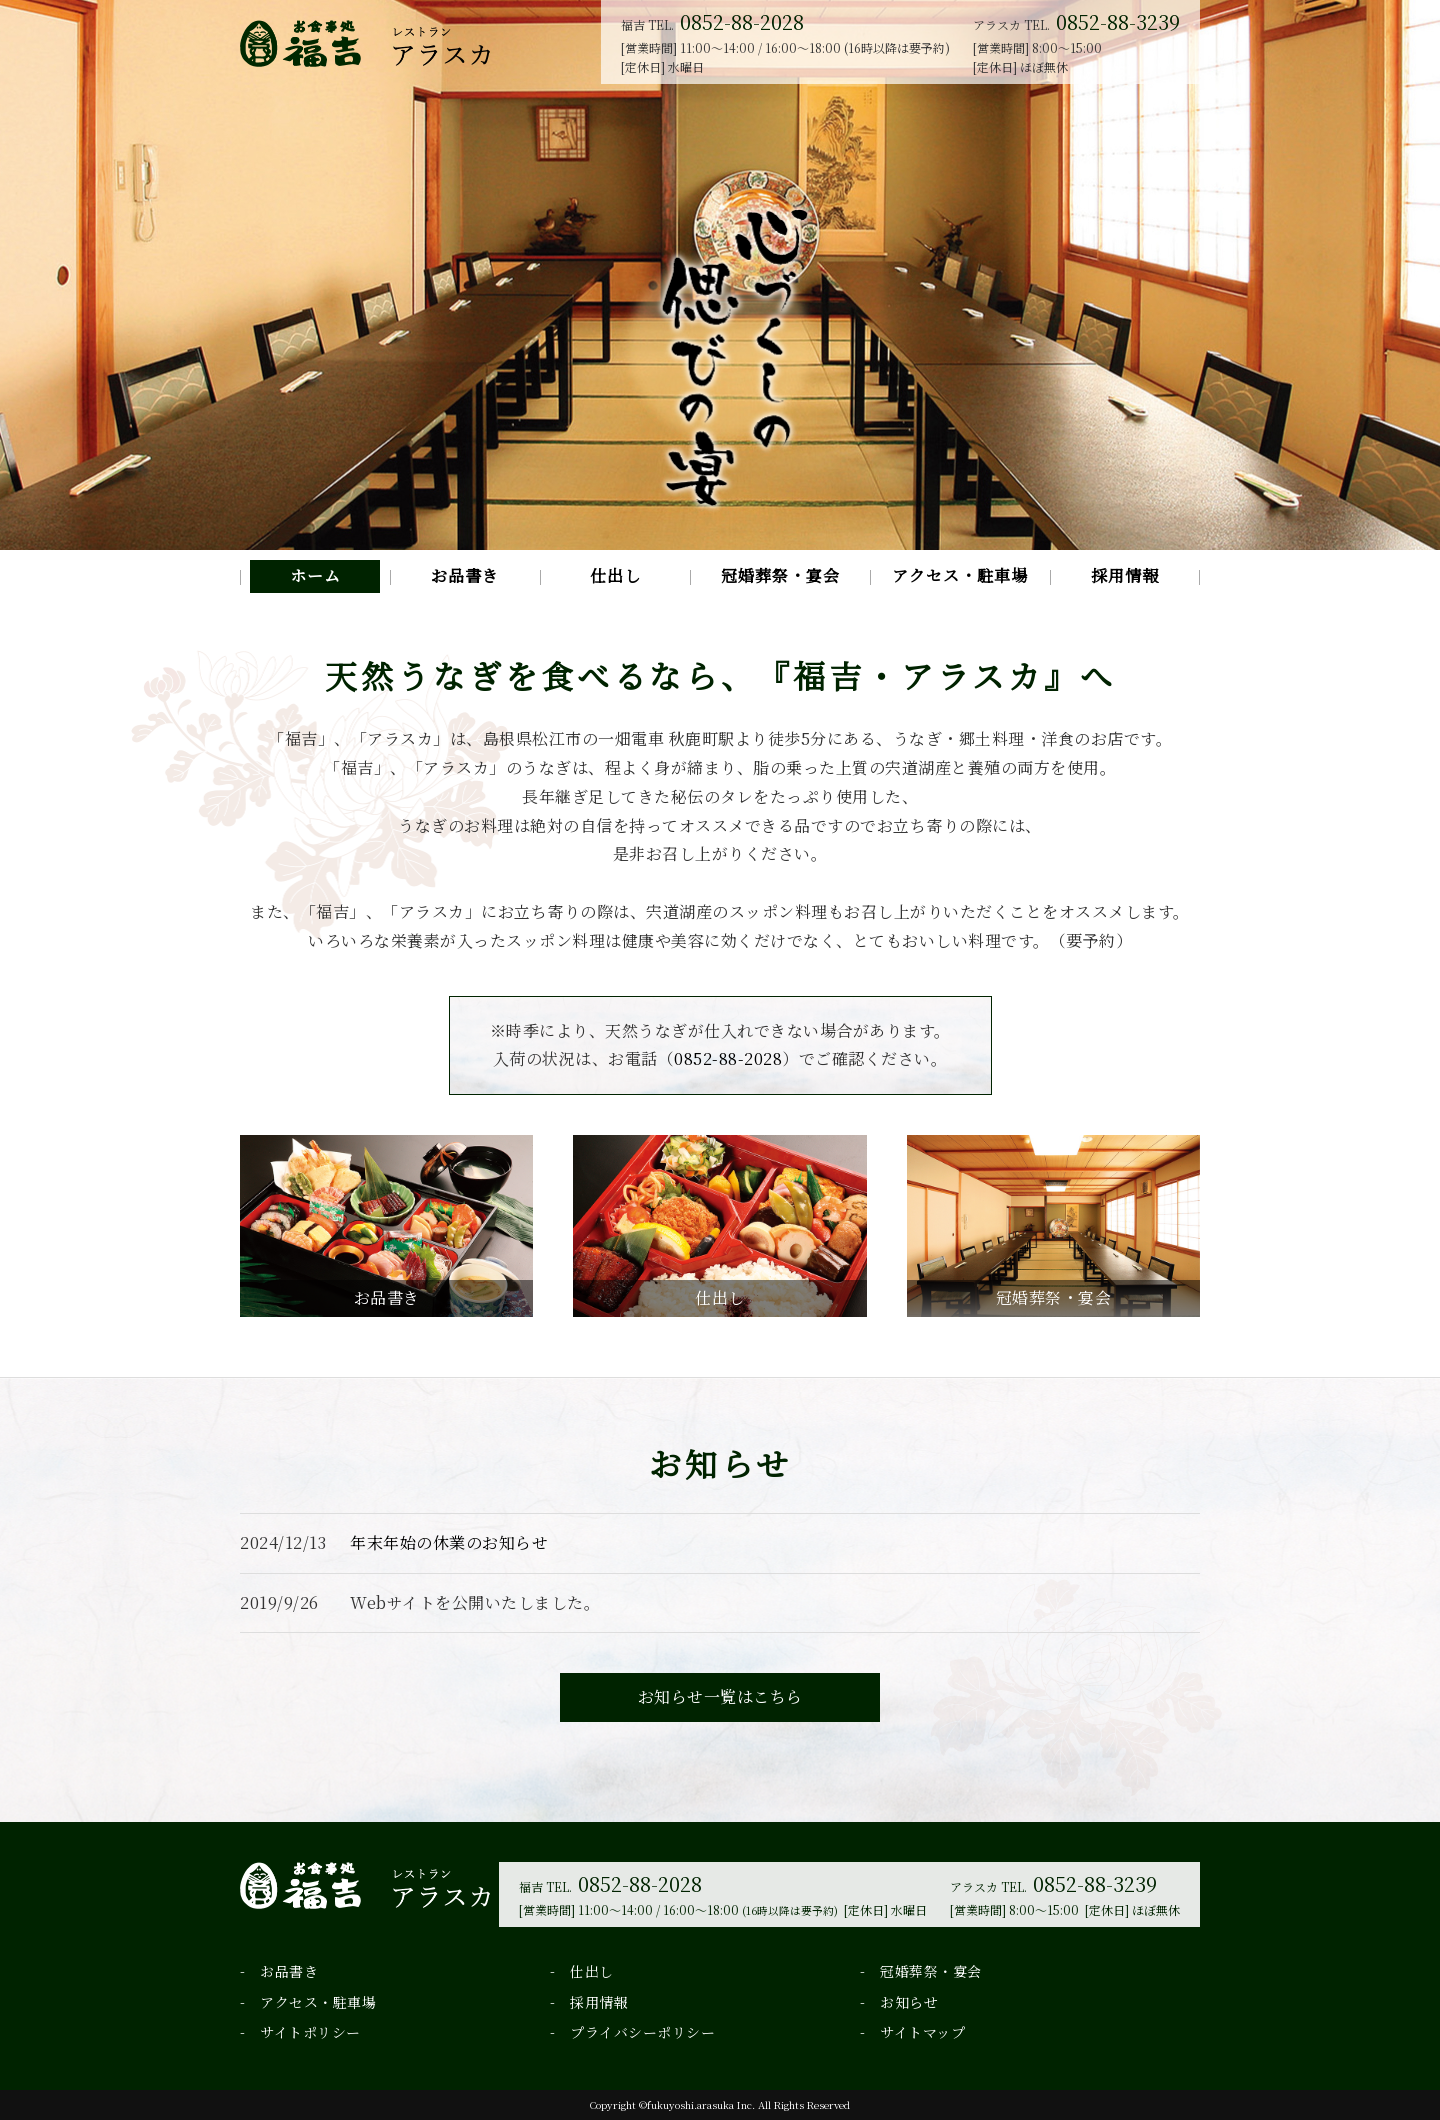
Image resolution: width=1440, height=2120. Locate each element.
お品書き (465, 575)
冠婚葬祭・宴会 (780, 575)
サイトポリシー (310, 2032)
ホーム (315, 575)
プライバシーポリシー (642, 2032)
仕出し (615, 575)
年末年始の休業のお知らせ (449, 1542)
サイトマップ (922, 2032)
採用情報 (1125, 575)
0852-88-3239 (1118, 21)
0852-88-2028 (742, 21)
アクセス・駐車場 (960, 575)
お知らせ (909, 2002)
